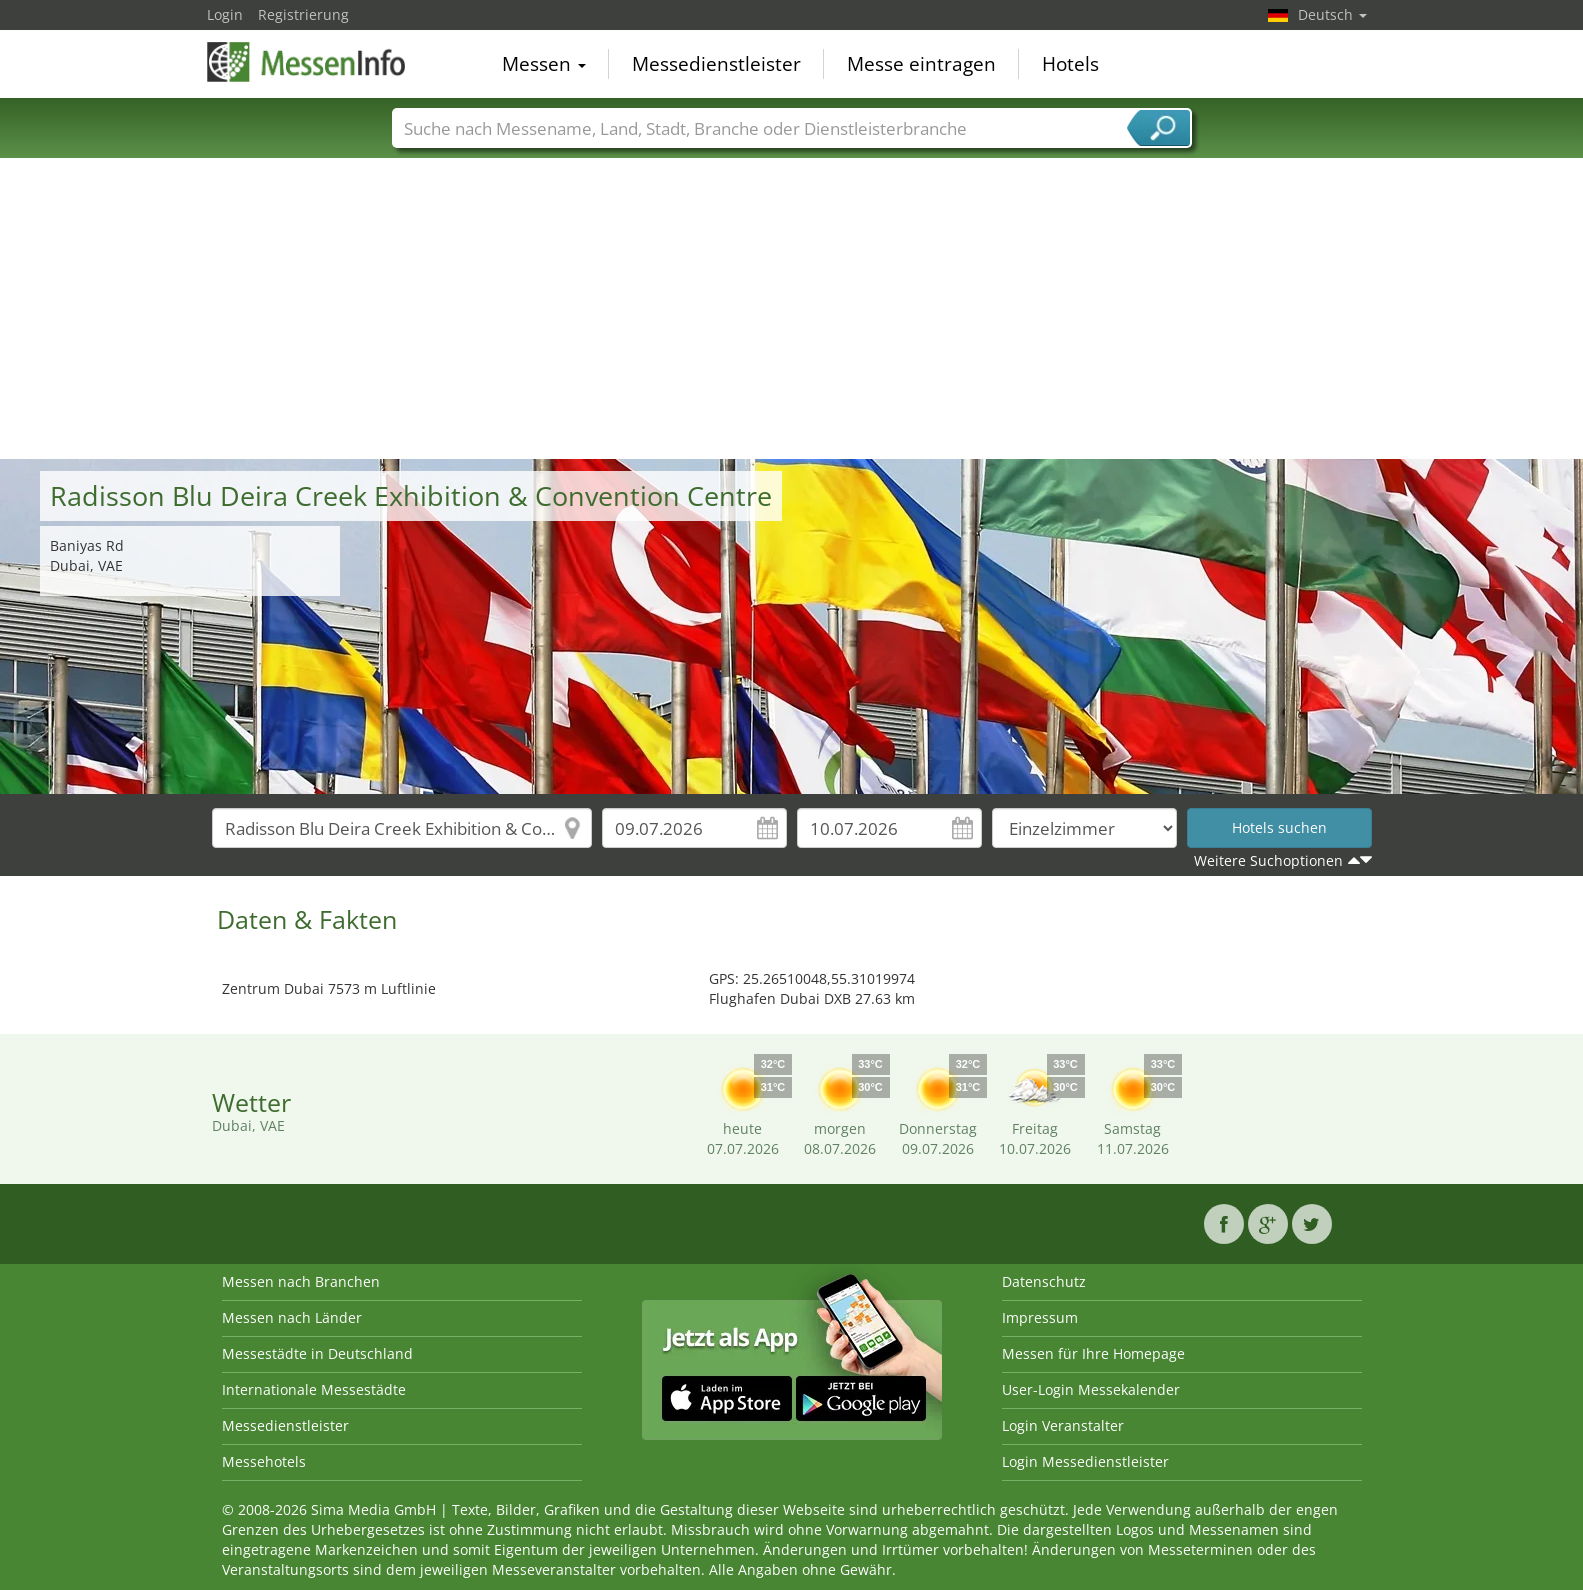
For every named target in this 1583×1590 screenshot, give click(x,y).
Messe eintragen (921, 64)
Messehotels (264, 1461)
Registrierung (303, 14)
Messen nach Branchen (301, 1281)
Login (225, 14)
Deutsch (1332, 14)
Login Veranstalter (1063, 1425)
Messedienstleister (716, 64)
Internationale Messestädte (314, 1389)
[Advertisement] (792, 309)
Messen (544, 64)
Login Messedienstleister (1085, 1461)
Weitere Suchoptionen (1268, 860)
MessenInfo (307, 62)
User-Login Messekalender (1091, 1389)
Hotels (1070, 64)
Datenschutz (1044, 1281)
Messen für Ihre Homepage (1093, 1353)
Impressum (1040, 1317)
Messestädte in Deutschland (317, 1353)
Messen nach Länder (292, 1317)
